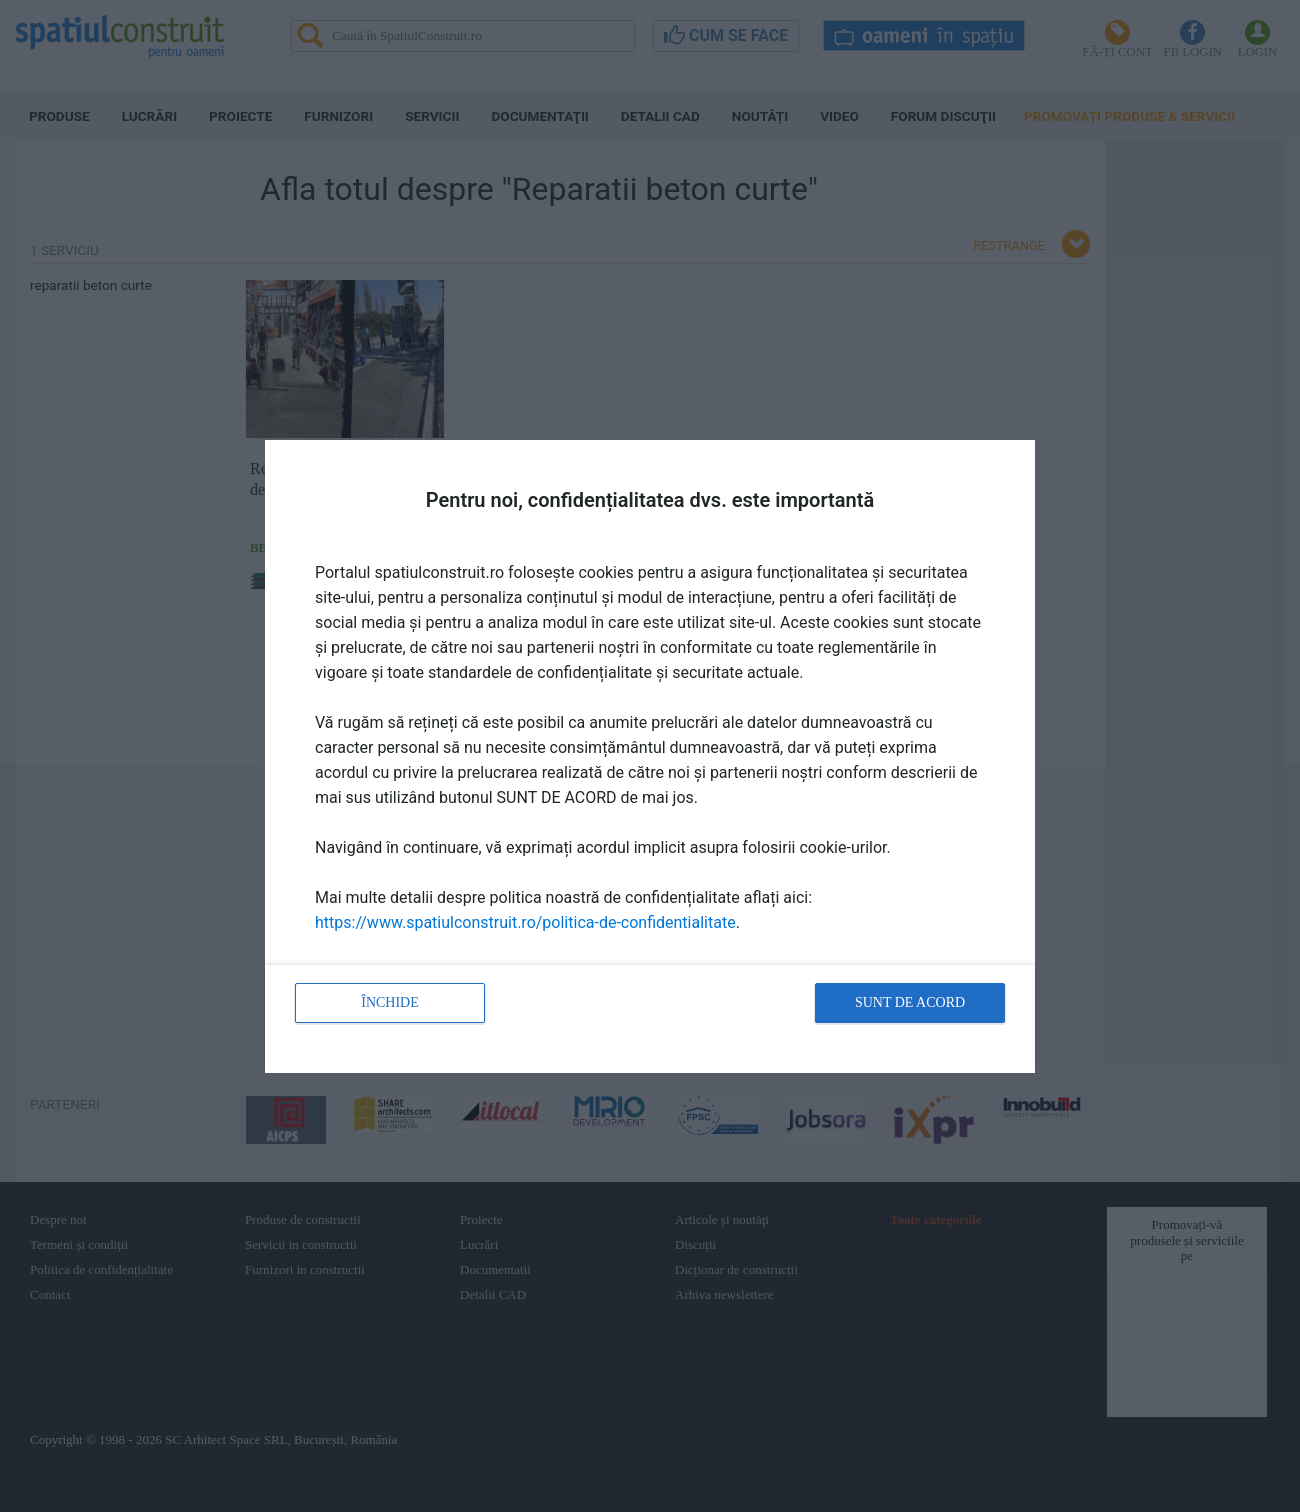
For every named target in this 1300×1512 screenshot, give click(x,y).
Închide (390, 1002)
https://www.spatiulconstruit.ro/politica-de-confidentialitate (525, 922)
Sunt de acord (910, 1002)
